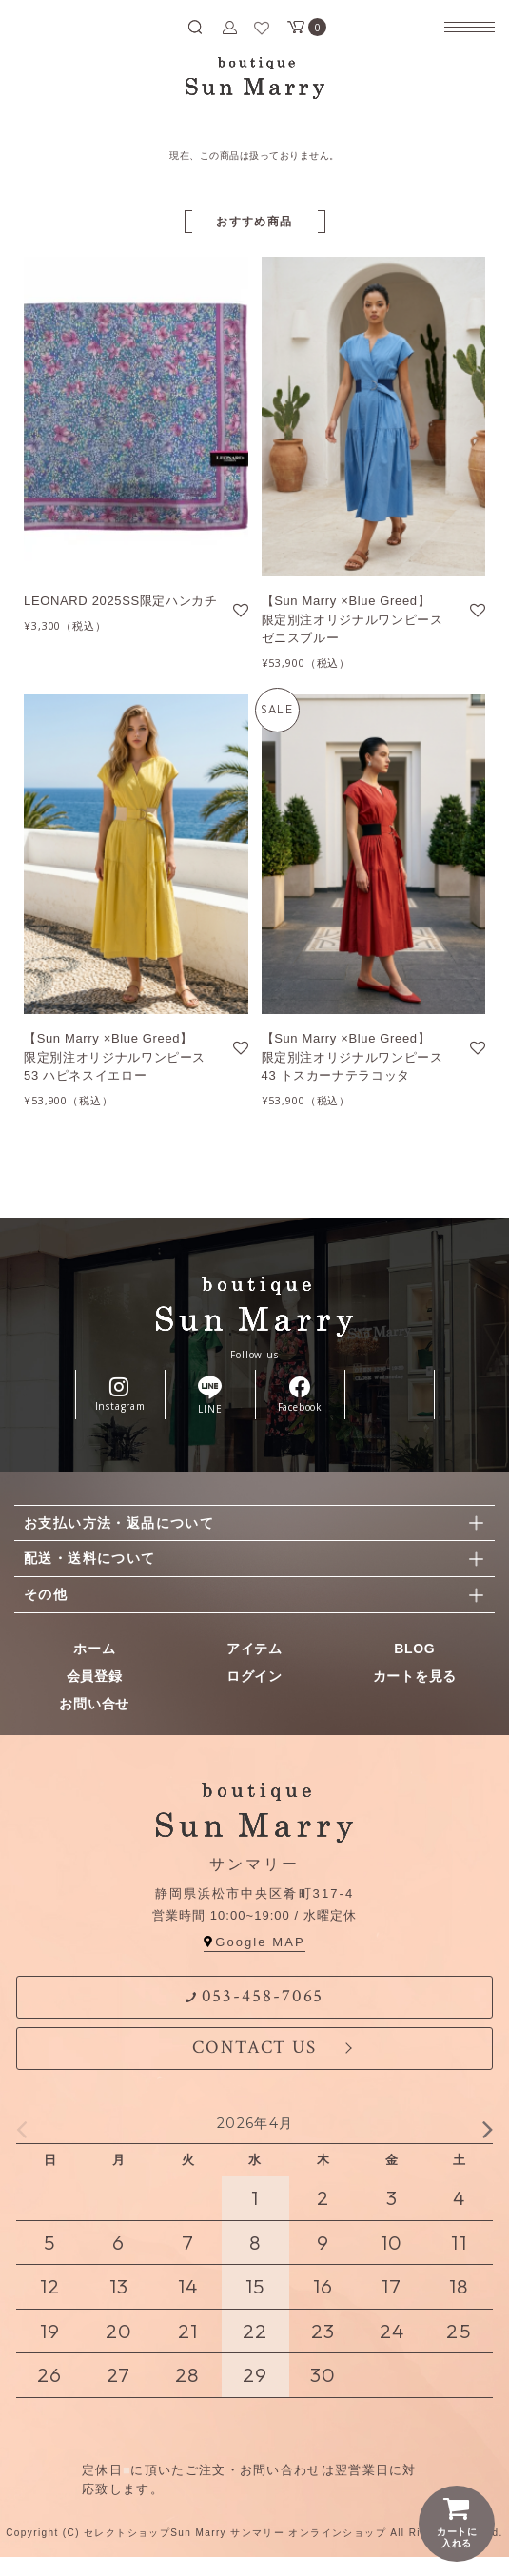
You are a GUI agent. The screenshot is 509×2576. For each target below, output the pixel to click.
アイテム (254, 1648)
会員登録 (95, 1676)
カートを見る (415, 1676)
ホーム (94, 1648)
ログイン (254, 1676)
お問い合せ (94, 1703)
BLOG (414, 1648)
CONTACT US (254, 2047)
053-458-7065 (255, 1996)
